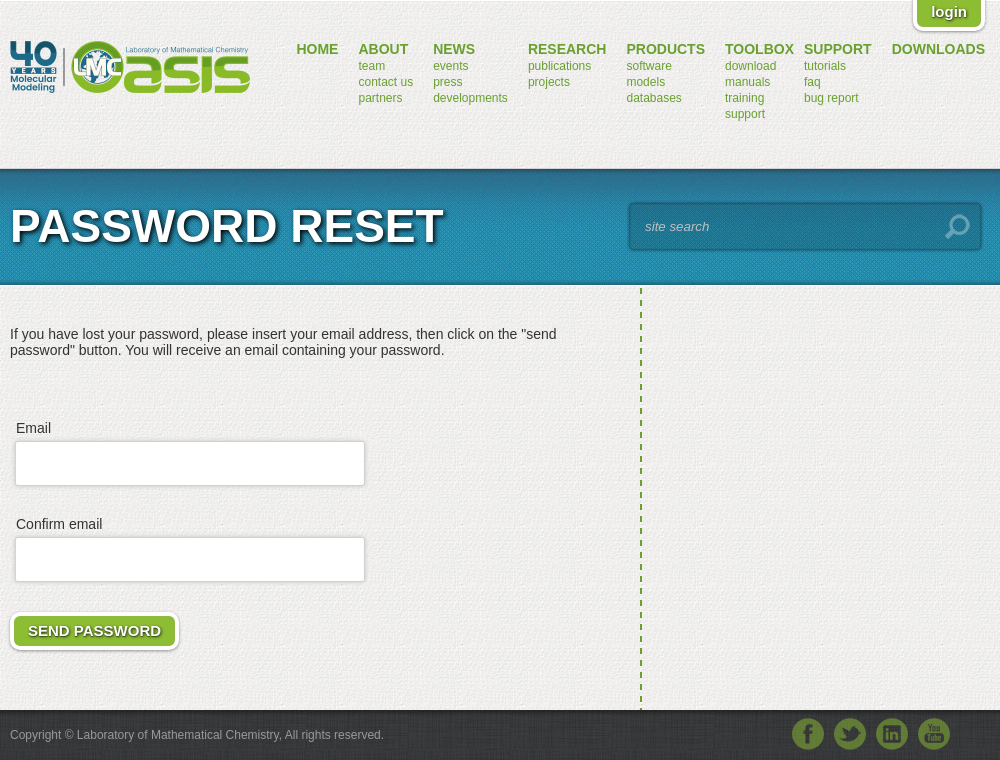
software (648, 66)
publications (559, 66)
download (750, 66)
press (447, 82)
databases (653, 98)
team (371, 66)
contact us (385, 82)
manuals (747, 82)
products (665, 49)
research (567, 49)
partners (380, 98)
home (317, 49)
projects (549, 82)
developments (470, 98)
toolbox (759, 49)
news (454, 49)
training (744, 98)
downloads (938, 49)
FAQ (812, 82)
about (383, 49)
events (450, 66)
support (745, 114)
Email (33, 428)
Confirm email (59, 524)
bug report (831, 98)
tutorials (825, 66)
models (645, 82)
